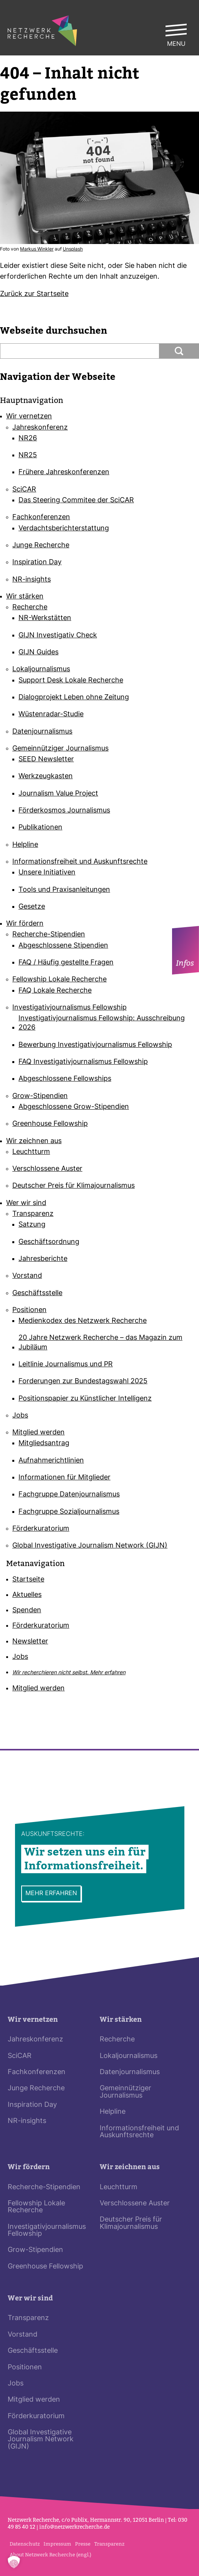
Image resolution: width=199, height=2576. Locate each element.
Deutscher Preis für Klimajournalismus (73, 1186)
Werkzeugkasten (45, 776)
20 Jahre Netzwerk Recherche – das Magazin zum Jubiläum (100, 1342)
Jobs (20, 1415)
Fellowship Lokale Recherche (59, 979)
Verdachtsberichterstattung (63, 528)
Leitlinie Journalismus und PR (65, 1364)
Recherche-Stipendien (48, 934)
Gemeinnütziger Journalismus (60, 748)
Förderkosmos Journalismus (64, 810)
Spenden (26, 1610)
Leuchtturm (31, 1152)
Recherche (29, 607)
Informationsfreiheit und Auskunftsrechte (79, 862)
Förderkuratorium (40, 1529)
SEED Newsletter (46, 759)
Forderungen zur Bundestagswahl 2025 (82, 1381)
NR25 (27, 455)
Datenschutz (25, 2544)
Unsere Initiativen (46, 872)
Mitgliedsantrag (43, 1443)
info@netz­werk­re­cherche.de (74, 2527)
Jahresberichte (42, 1259)
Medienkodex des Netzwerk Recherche (82, 1321)
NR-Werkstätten (44, 618)
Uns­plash (73, 249)
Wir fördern (24, 924)
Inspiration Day (37, 562)
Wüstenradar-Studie (51, 714)
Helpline (25, 845)
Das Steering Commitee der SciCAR (76, 500)
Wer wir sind (26, 1203)
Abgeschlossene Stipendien (63, 945)
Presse (82, 2544)
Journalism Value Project (58, 793)
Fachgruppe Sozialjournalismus (68, 1512)
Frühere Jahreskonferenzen (63, 472)
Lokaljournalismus (41, 669)
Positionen (29, 1310)
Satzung (31, 1225)
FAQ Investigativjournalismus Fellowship (83, 1062)
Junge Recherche (40, 545)
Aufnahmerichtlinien (51, 1460)
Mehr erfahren (51, 1894)
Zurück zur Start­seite (34, 294)
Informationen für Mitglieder (64, 1477)
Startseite (28, 1579)
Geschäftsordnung (48, 1242)
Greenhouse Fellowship (50, 1124)
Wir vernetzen (29, 416)
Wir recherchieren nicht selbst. (68, 1673)
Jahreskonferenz (40, 427)
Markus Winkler (37, 249)
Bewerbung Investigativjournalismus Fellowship (95, 1045)
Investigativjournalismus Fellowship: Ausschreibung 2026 (101, 1023)
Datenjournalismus (42, 732)
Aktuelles (27, 1595)
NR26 (27, 438)
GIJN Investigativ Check (57, 635)
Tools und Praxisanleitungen (64, 889)
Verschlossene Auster (47, 1169)
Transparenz (33, 1214)
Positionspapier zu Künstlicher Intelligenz (85, 1399)
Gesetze (31, 907)
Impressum (57, 2544)
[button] (14, 2562)
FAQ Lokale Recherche (55, 991)
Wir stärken (24, 596)
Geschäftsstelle (37, 1293)
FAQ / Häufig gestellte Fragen (66, 962)
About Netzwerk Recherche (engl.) (50, 2554)
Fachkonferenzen (41, 517)
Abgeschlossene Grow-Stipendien (73, 1107)
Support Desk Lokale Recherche (70, 680)
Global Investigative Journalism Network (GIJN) (89, 1546)
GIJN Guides (38, 652)
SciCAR (24, 489)
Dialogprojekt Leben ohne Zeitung (73, 697)
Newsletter (30, 1641)
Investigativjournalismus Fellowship (69, 1007)
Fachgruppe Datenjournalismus (69, 1494)
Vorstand (27, 1276)
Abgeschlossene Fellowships (64, 1079)
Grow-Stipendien (40, 1096)
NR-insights (31, 579)
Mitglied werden (38, 1432)
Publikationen (40, 827)
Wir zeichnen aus (34, 1141)
